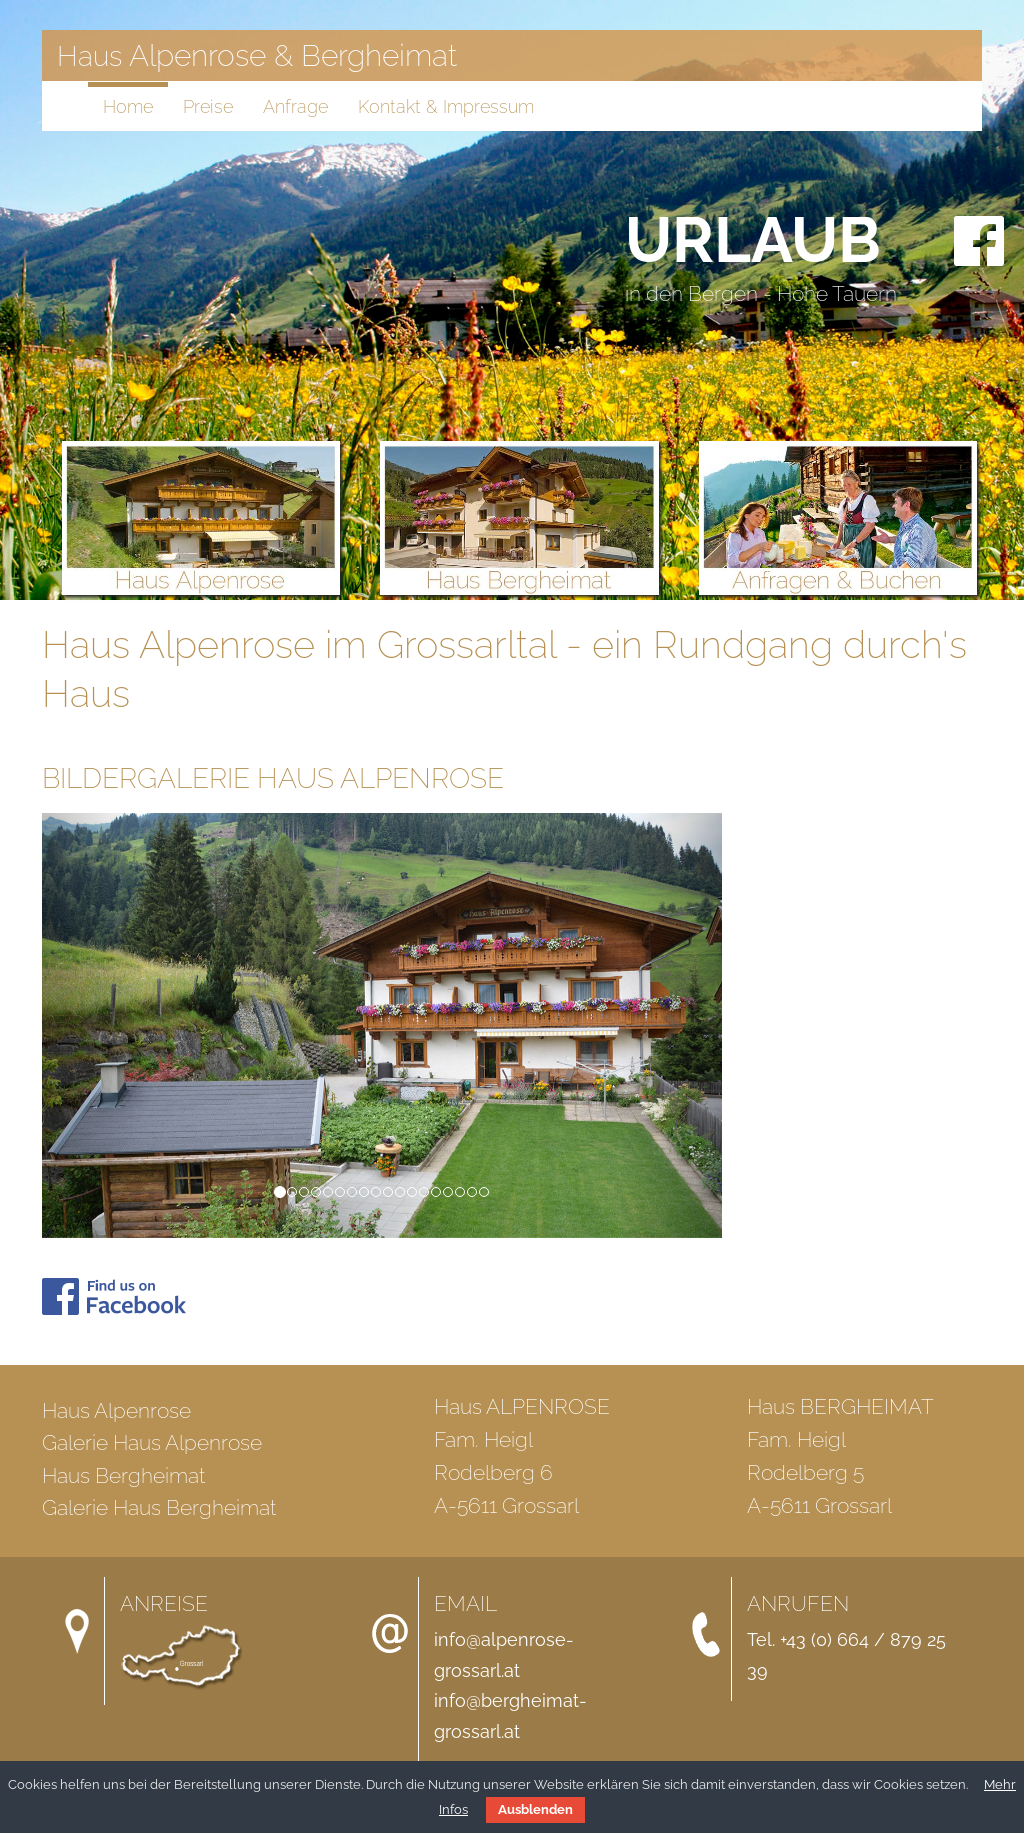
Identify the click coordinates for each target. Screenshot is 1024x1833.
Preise (208, 106)
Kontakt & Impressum (446, 106)
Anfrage (295, 106)
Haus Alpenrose (116, 1410)
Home (128, 106)
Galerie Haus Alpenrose (152, 1442)
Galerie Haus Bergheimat (159, 1507)
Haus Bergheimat (123, 1475)
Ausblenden (535, 1809)
